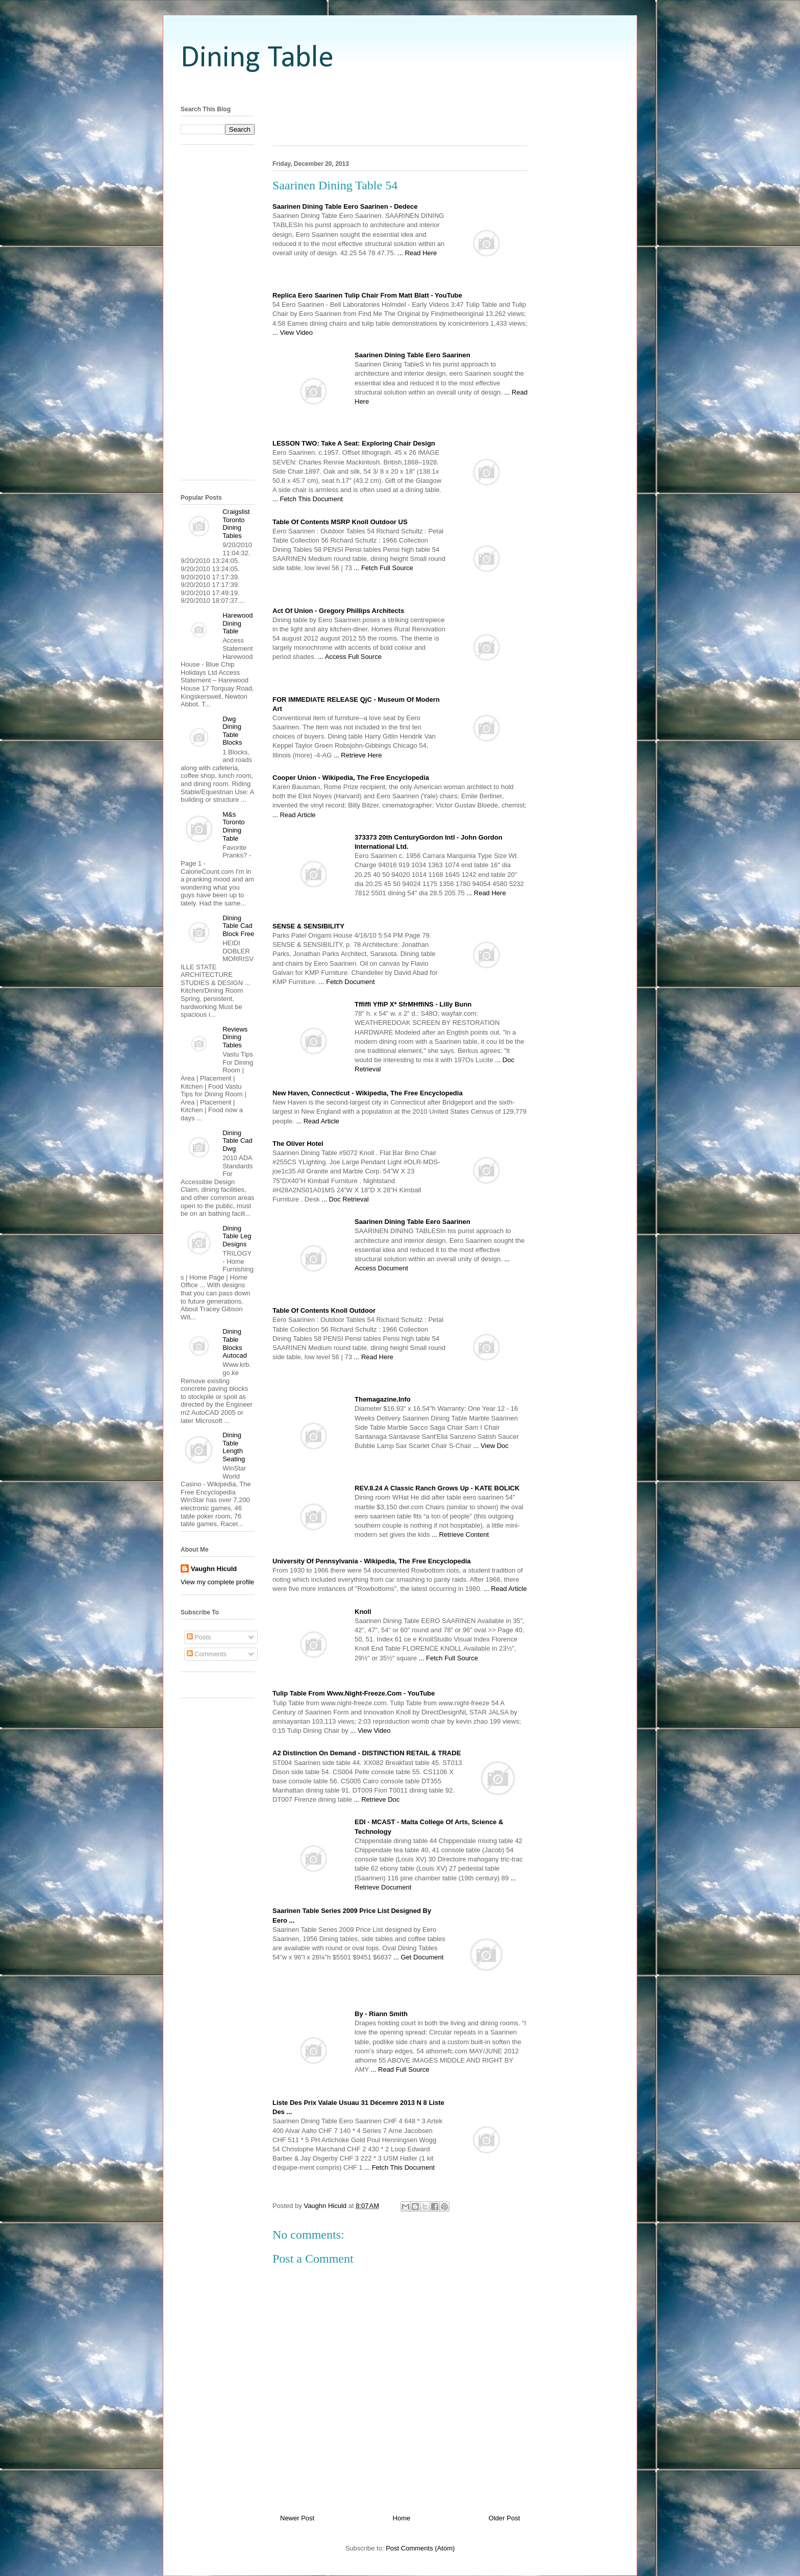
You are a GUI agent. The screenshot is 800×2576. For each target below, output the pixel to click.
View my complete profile (217, 1582)
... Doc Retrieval (344, 1199)
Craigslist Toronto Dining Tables (235, 523)
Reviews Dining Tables (234, 1037)
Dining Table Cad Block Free (238, 926)
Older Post (504, 2518)
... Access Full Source (350, 656)
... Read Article (294, 815)
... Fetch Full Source (383, 568)
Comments (207, 1654)
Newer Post (297, 2518)
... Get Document (418, 1957)
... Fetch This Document (307, 499)
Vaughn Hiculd (214, 1569)
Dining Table (257, 58)
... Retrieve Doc (377, 1799)
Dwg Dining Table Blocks (232, 731)
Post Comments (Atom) (420, 2548)
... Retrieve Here (358, 755)
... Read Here (417, 253)
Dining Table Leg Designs (236, 1236)
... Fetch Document (347, 982)
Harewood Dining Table (237, 623)
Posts (199, 1637)
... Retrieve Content (460, 1534)
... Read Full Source (400, 2069)
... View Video (292, 332)
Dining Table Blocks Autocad (234, 1343)
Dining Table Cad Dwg (237, 1140)
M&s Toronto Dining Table (233, 826)
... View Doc (491, 1446)
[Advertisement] (400, 88)
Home (402, 2518)
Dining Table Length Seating (233, 1447)
